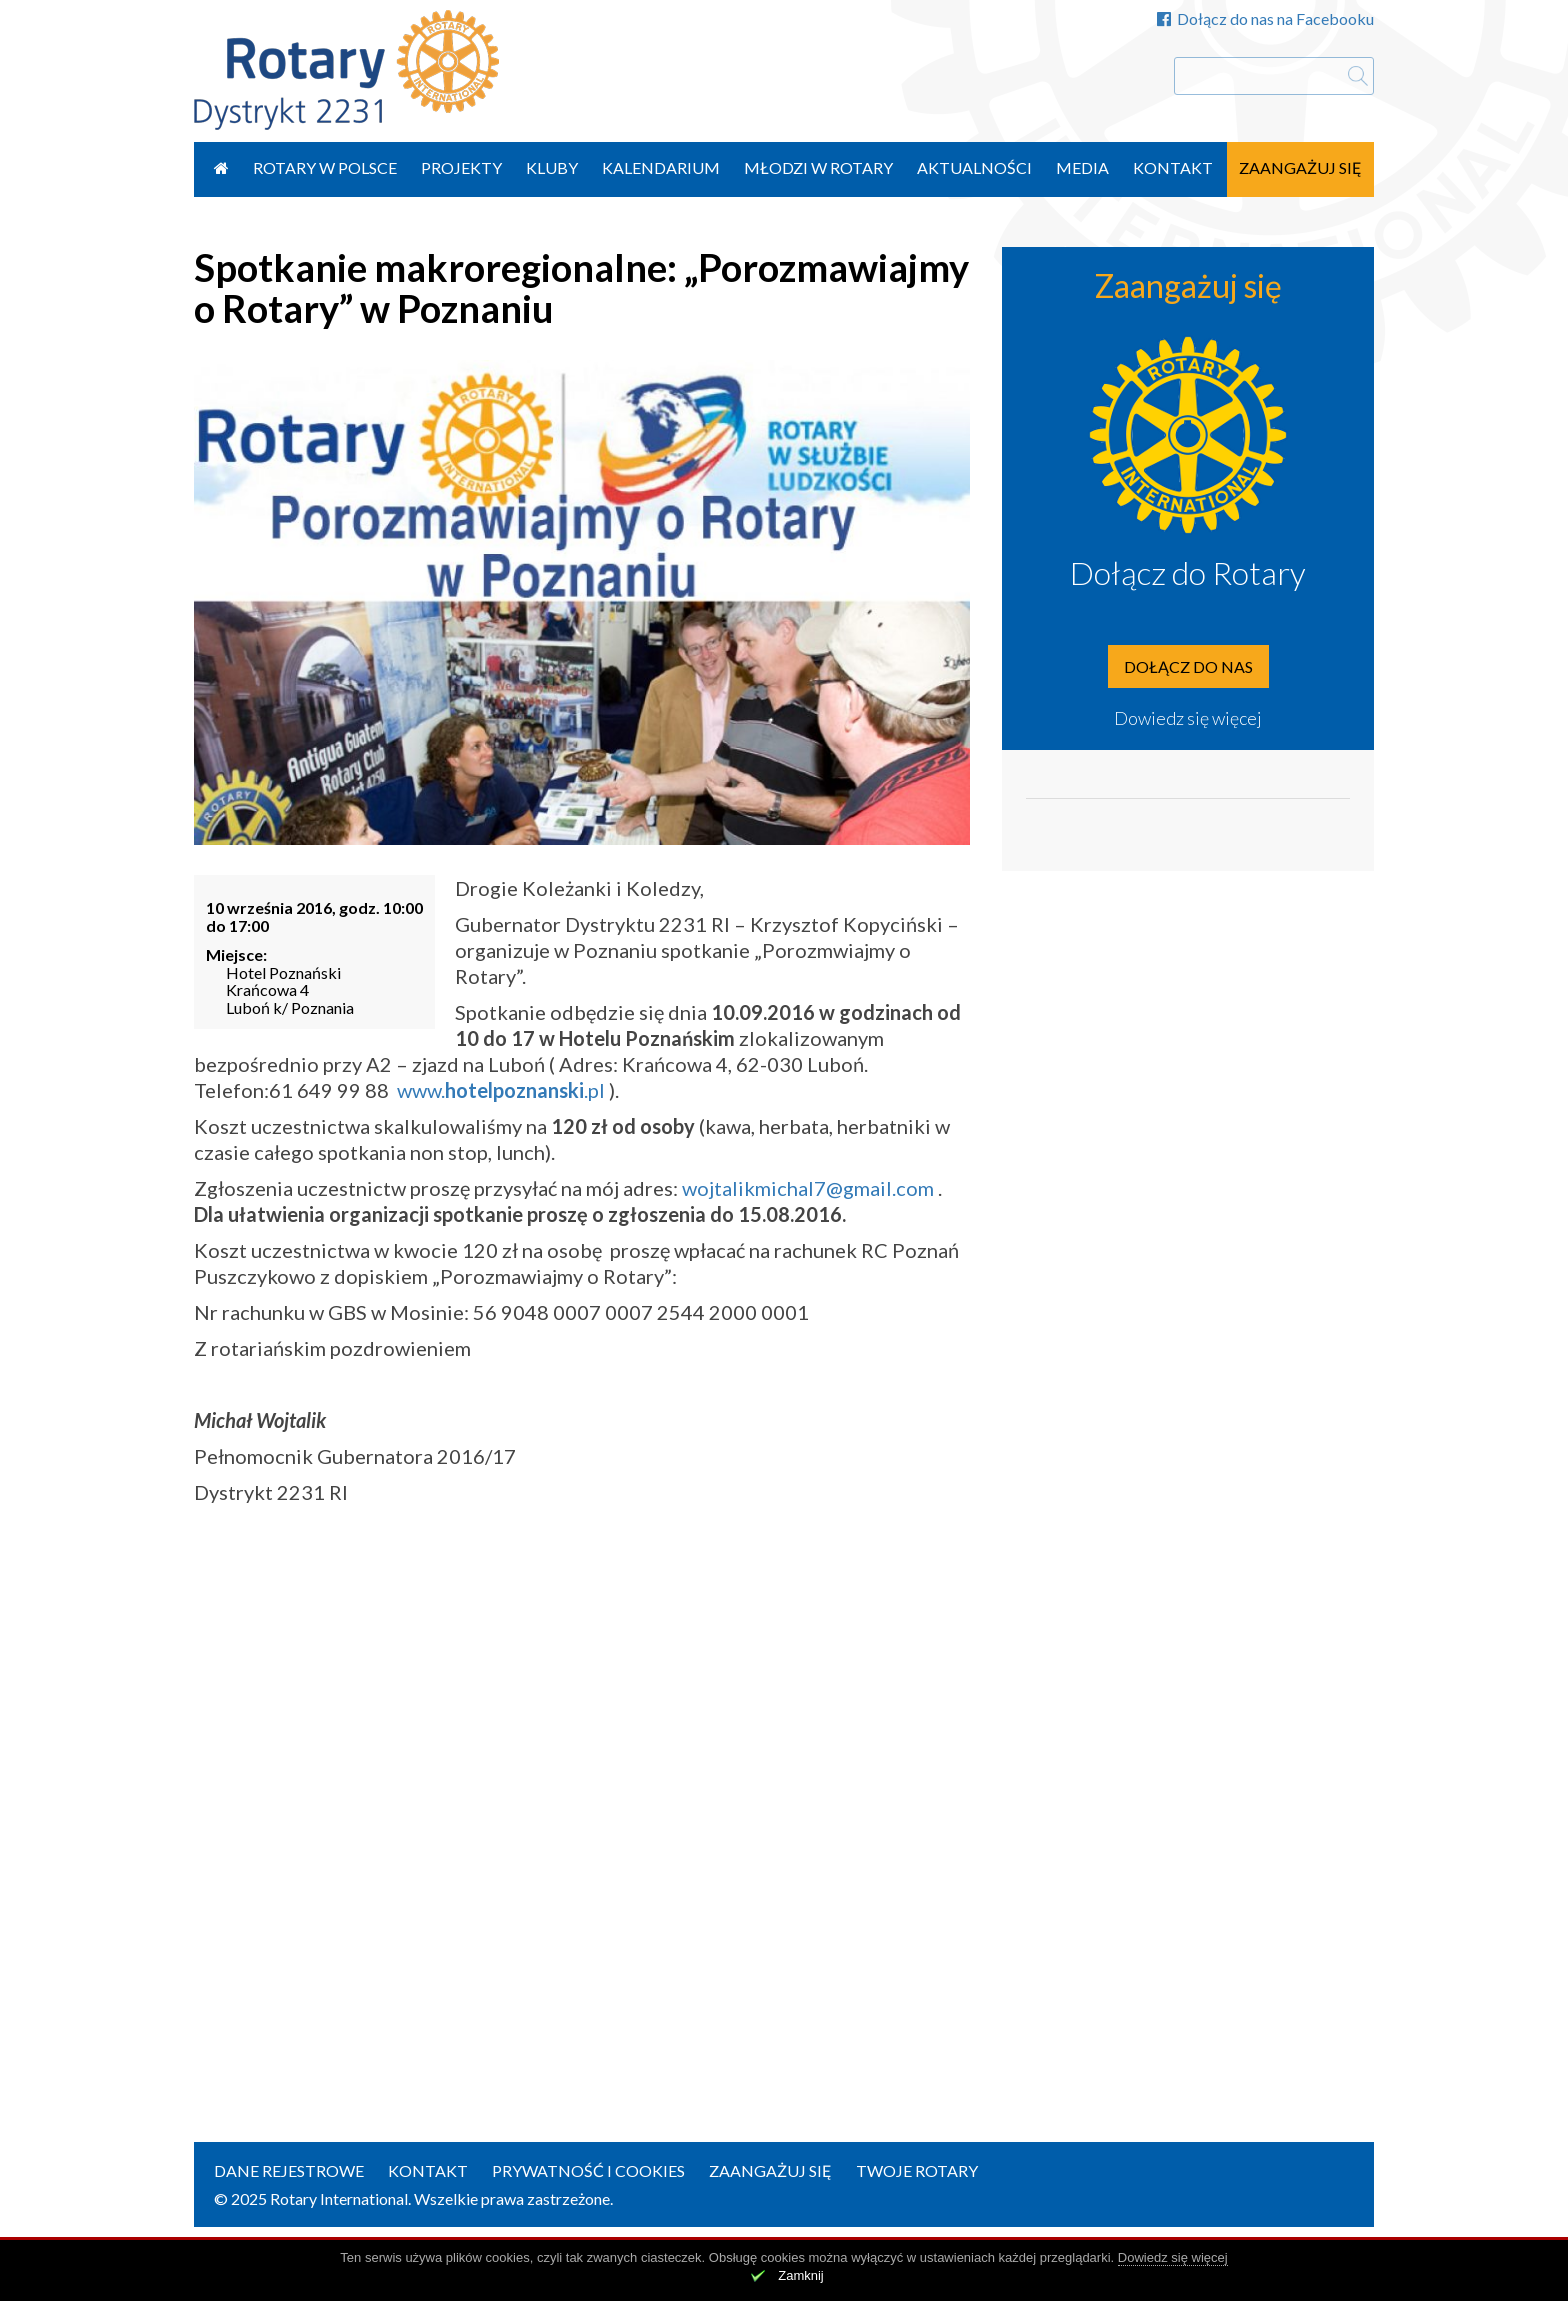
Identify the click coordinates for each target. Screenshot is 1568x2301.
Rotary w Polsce (325, 167)
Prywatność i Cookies (588, 2170)
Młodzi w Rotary (818, 167)
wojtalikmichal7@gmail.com (808, 1188)
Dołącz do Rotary (1188, 572)
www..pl (501, 1090)
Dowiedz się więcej (1188, 718)
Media (1082, 167)
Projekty (461, 167)
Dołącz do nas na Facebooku (1265, 18)
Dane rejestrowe (289, 2170)
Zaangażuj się (1300, 167)
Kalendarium (661, 167)
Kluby (552, 167)
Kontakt (1173, 167)
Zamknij (801, 2275)
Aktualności (974, 167)
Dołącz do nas (1188, 666)
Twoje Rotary (917, 2170)
